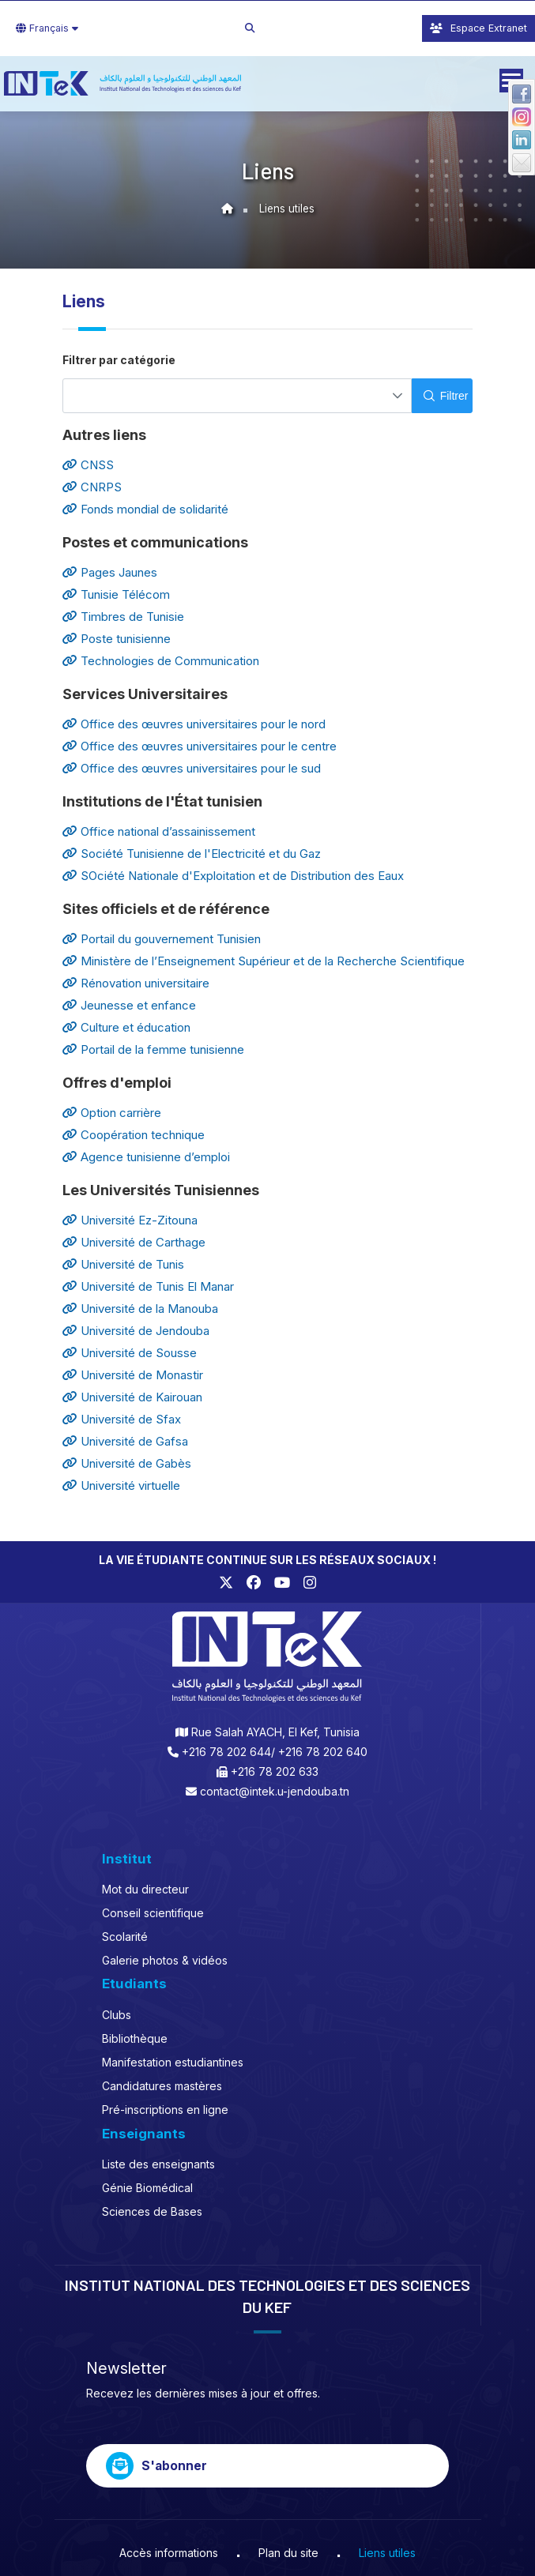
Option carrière (111, 1112)
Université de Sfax (121, 1419)
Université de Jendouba (135, 1330)
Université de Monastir (132, 1374)
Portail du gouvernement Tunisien (161, 938)
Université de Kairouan (132, 1397)
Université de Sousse (129, 1352)
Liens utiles (287, 208)
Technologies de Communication (160, 660)
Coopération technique (133, 1134)
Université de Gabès (126, 1463)
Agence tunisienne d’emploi (146, 1156)
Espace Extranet (478, 28)
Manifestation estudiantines (172, 2062)
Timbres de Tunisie (123, 616)
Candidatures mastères (162, 2086)
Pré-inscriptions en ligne (165, 2109)
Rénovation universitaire (135, 983)
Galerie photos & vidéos (165, 1960)
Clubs (116, 2014)
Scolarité (125, 1936)
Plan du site (288, 2552)
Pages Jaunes (109, 572)
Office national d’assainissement (158, 831)
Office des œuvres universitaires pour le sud (191, 768)
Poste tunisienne (116, 638)
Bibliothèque (135, 2038)
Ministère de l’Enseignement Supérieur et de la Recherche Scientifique (263, 960)
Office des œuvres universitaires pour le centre (199, 746)
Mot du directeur (145, 1889)
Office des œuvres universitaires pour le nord (194, 723)
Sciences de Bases (152, 2211)
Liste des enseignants (158, 2164)
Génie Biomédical (147, 2187)
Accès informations (168, 2552)
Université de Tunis (123, 1264)
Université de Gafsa (125, 1441)
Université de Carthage (133, 1242)
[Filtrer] (442, 395)
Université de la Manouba (140, 1308)
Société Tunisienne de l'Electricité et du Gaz (191, 853)
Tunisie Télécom (116, 594)
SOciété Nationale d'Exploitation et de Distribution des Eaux (233, 875)
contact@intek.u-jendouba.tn (274, 1791)
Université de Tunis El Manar (148, 1286)
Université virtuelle (121, 1485)
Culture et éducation (126, 1027)
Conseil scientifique (153, 1913)
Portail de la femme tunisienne (153, 1049)
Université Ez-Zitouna (130, 1220)
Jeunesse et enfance (129, 1005)
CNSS (88, 464)
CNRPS (92, 487)
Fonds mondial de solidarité (145, 509)
